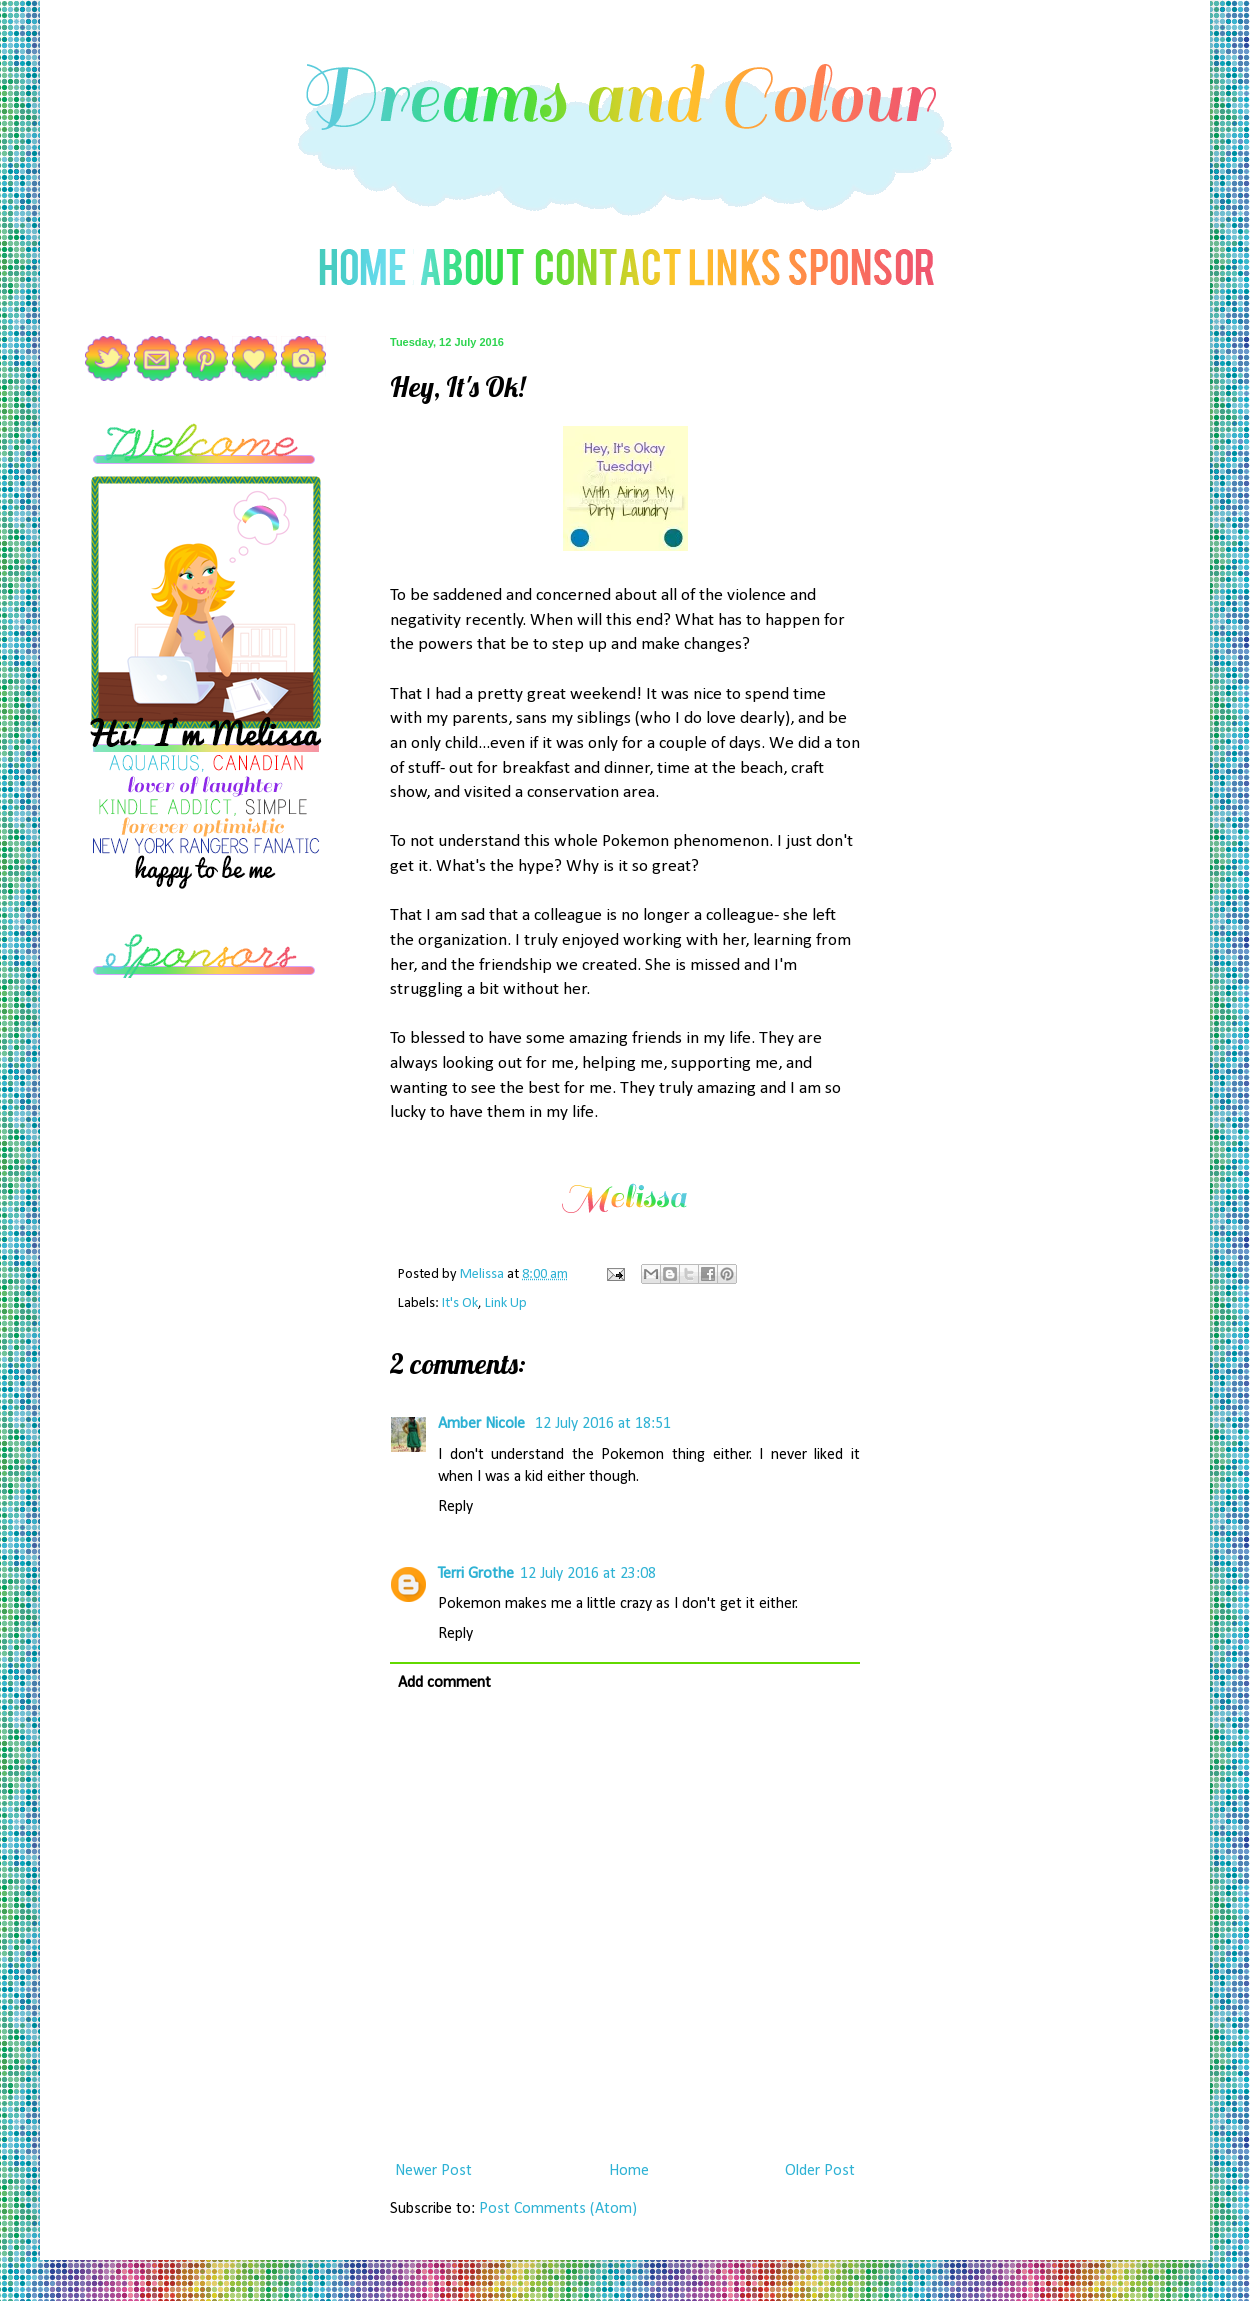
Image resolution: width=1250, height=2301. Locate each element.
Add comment (444, 1683)
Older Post (820, 2171)
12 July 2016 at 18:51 (603, 1424)
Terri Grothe (476, 1574)
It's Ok (460, 1303)
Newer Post (433, 2171)
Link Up (506, 1303)
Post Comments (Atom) (558, 2209)
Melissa (483, 1274)
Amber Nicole (483, 1424)
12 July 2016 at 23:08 (588, 1574)
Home (629, 2171)
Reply (455, 1507)
